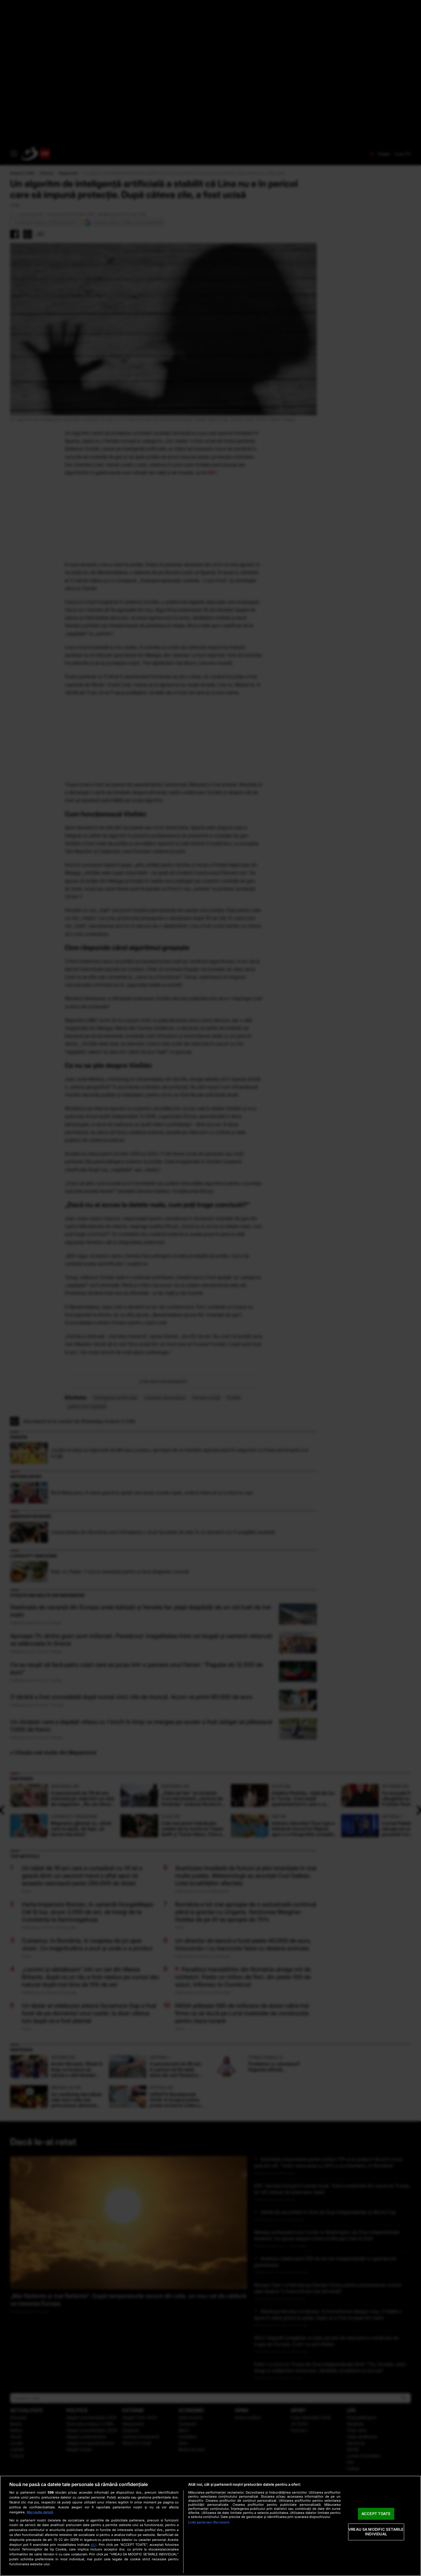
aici (93, 2544)
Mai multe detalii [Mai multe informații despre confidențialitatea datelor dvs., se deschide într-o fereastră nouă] (40, 2512)
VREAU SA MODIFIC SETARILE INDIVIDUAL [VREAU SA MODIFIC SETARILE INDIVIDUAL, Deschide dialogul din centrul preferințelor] (376, 2532)
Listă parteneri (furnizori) (208, 2522)
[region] (210, 2526)
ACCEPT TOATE (376, 2513)
